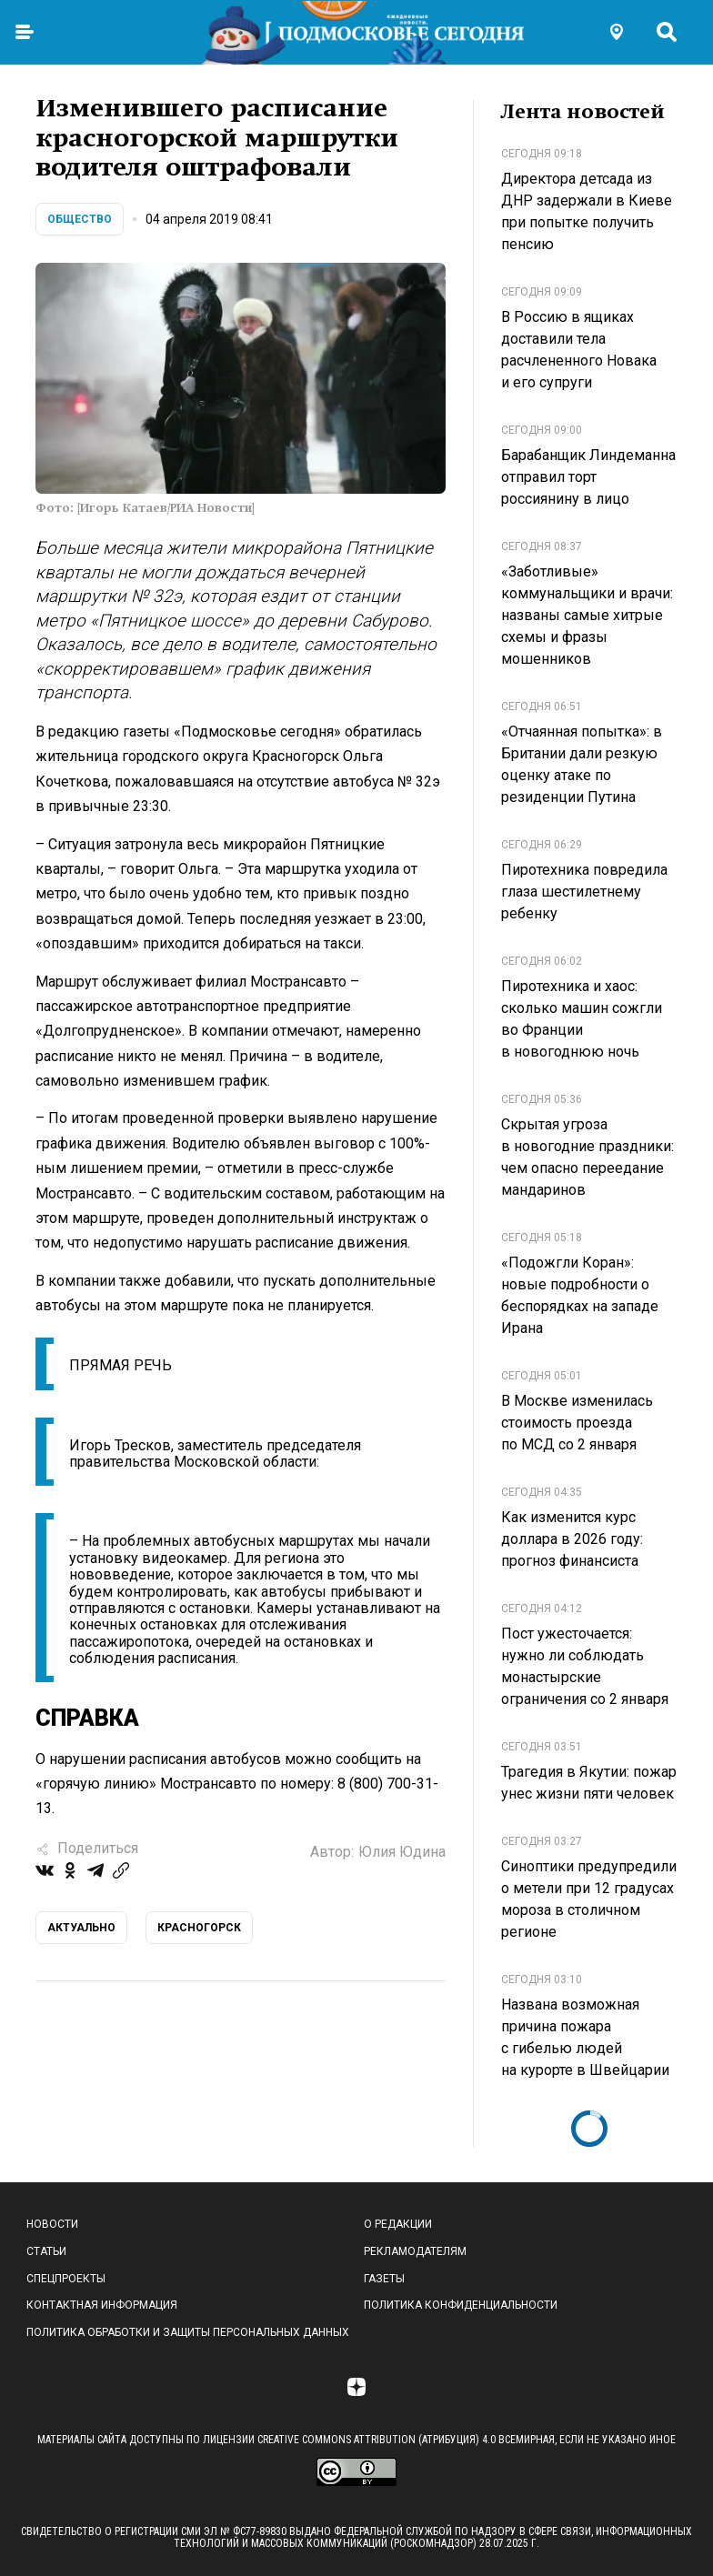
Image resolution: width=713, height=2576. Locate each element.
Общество (79, 219)
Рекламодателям (415, 2251)
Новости (52, 2224)
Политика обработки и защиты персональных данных (187, 2332)
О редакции (398, 2224)
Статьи (46, 2251)
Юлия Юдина (402, 1851)
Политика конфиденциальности (460, 2305)
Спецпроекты (65, 2278)
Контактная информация (101, 2305)
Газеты (384, 2278)
